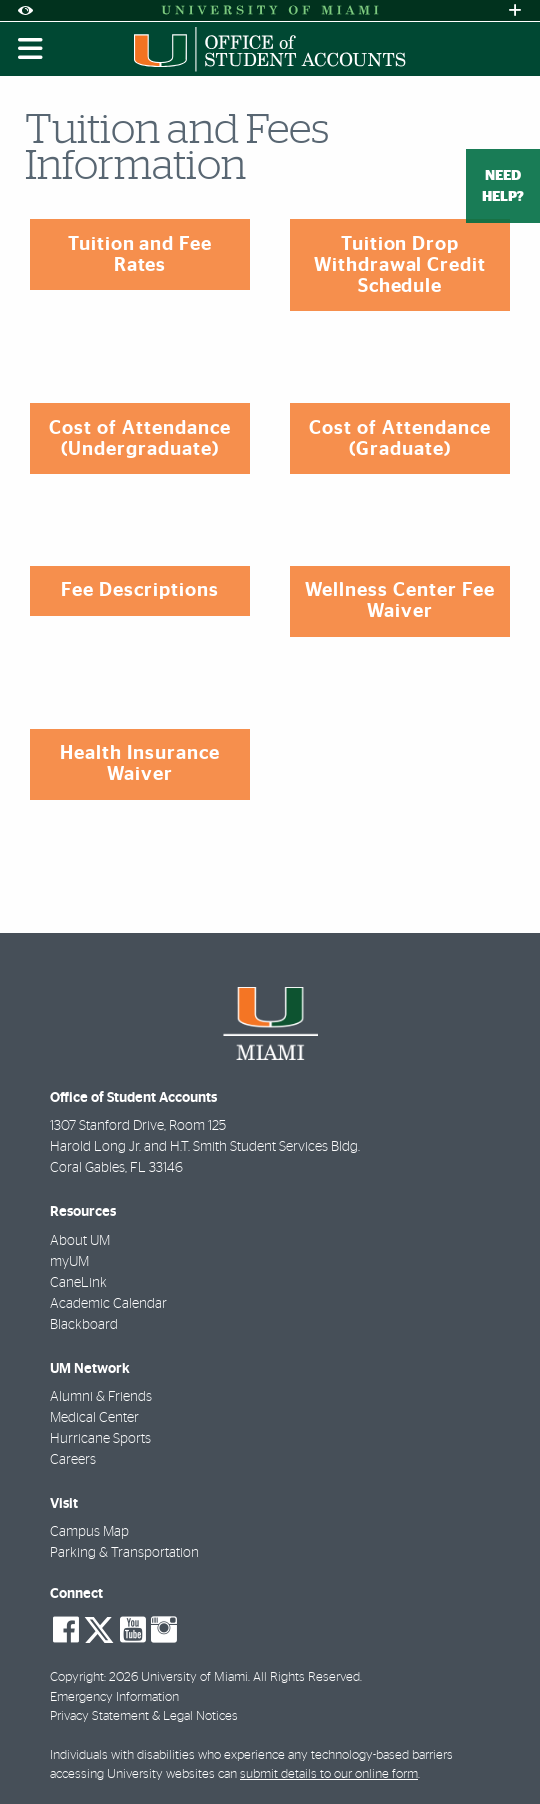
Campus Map (89, 1532)
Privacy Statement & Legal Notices (144, 1716)
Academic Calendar (108, 1304)
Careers (73, 1460)
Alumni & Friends (101, 1397)
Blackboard (84, 1325)
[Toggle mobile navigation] (31, 49)
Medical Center (94, 1418)
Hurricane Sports (100, 1439)
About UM (80, 1241)
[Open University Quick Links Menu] (515, 10)
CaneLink (78, 1283)
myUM (69, 1262)
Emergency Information (114, 1697)
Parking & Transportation (124, 1553)
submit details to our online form (329, 1774)
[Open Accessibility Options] (25, 10)
